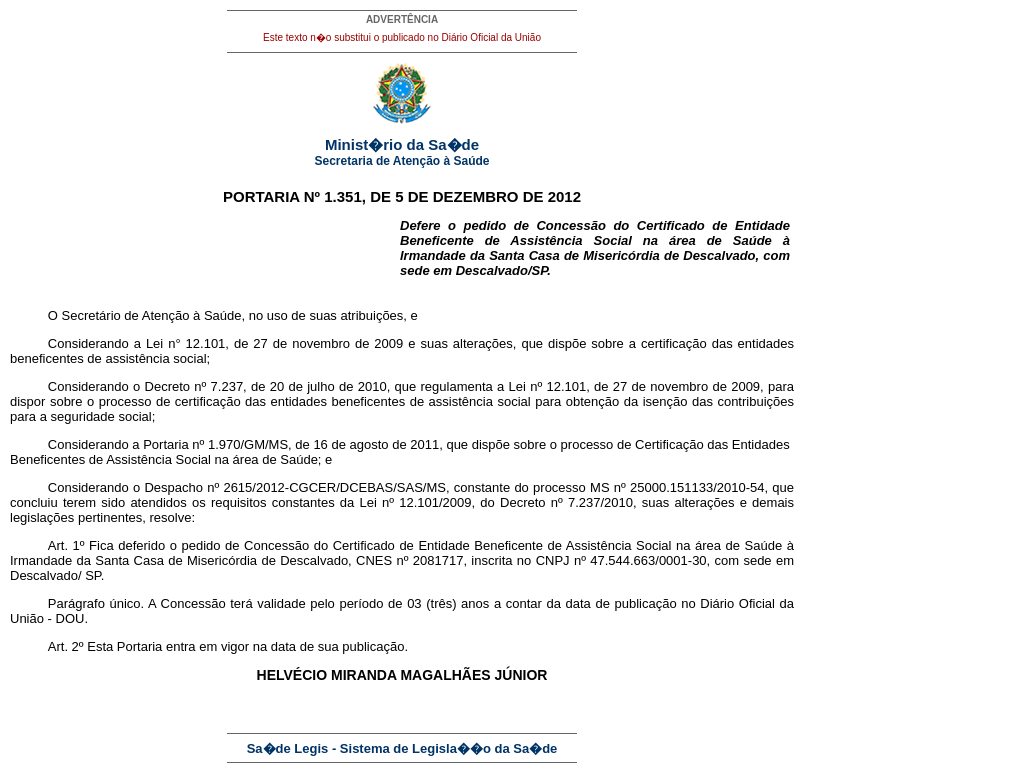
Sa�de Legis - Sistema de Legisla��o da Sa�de (402, 748)
